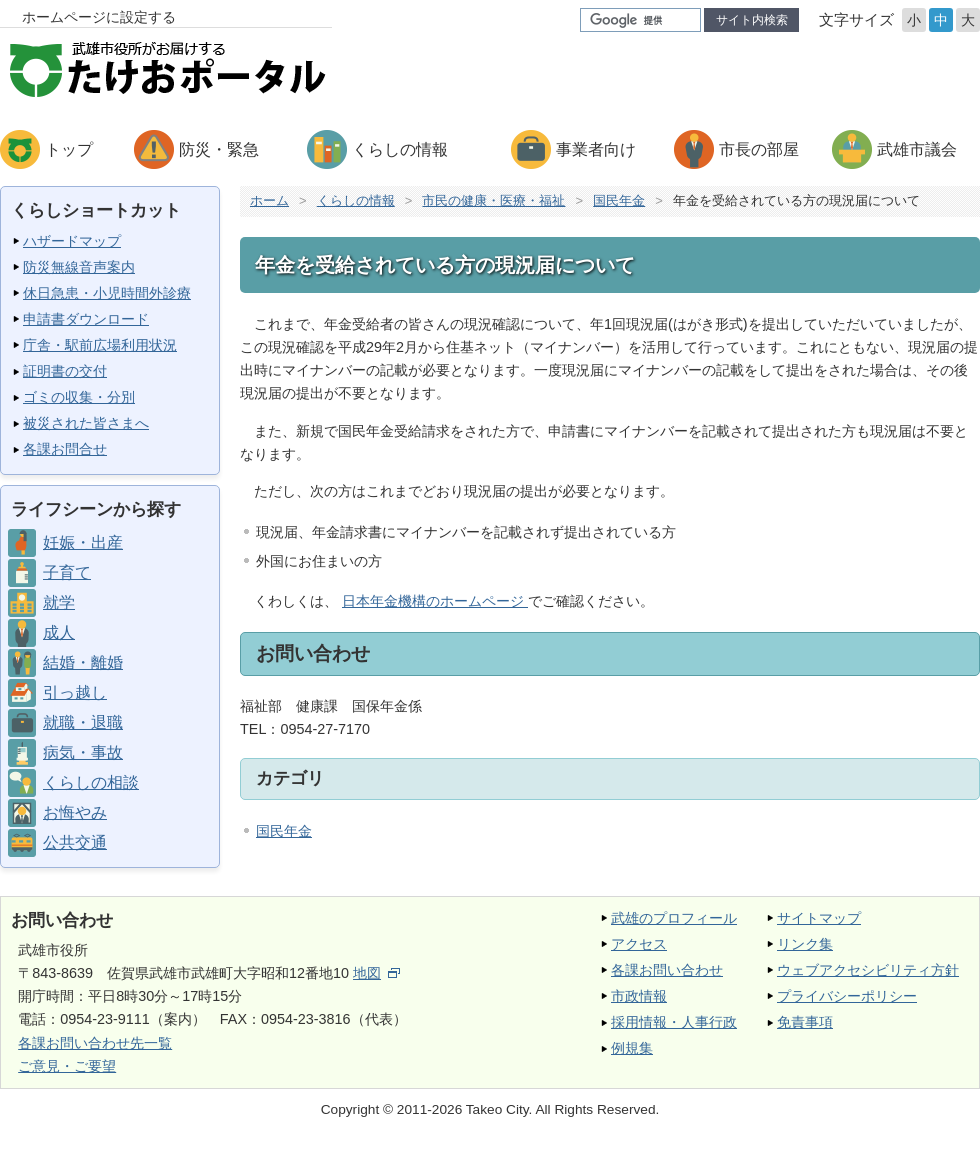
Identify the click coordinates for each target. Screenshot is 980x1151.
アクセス (639, 944)
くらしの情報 (400, 149)
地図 (376, 973)
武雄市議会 (917, 149)
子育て (67, 572)
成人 (59, 632)
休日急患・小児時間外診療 (107, 293)
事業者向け (596, 149)
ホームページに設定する (99, 17)
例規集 (632, 1048)
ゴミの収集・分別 (79, 397)
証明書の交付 (65, 371)
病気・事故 (83, 752)
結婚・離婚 (83, 662)
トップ (69, 149)
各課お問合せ (65, 449)
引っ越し (75, 692)
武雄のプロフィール (674, 918)
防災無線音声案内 (79, 267)
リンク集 (805, 944)
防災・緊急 (219, 149)
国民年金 (619, 200)
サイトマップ (819, 918)
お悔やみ (75, 812)
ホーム (269, 200)
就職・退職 (83, 722)
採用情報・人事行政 (674, 1022)
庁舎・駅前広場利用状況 (100, 345)
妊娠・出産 (83, 542)
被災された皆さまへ (86, 423)
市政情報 (639, 996)
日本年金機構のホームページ (435, 601)
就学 (59, 602)
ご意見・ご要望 (67, 1066)
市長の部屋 (759, 149)
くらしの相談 (91, 782)
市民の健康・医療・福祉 (493, 200)
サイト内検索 (752, 20)
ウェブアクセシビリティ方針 (868, 970)
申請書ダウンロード (86, 319)
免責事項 (805, 1022)
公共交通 (75, 842)
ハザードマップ (72, 241)
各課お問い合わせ (667, 970)
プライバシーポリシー (847, 996)
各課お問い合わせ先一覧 (95, 1043)
